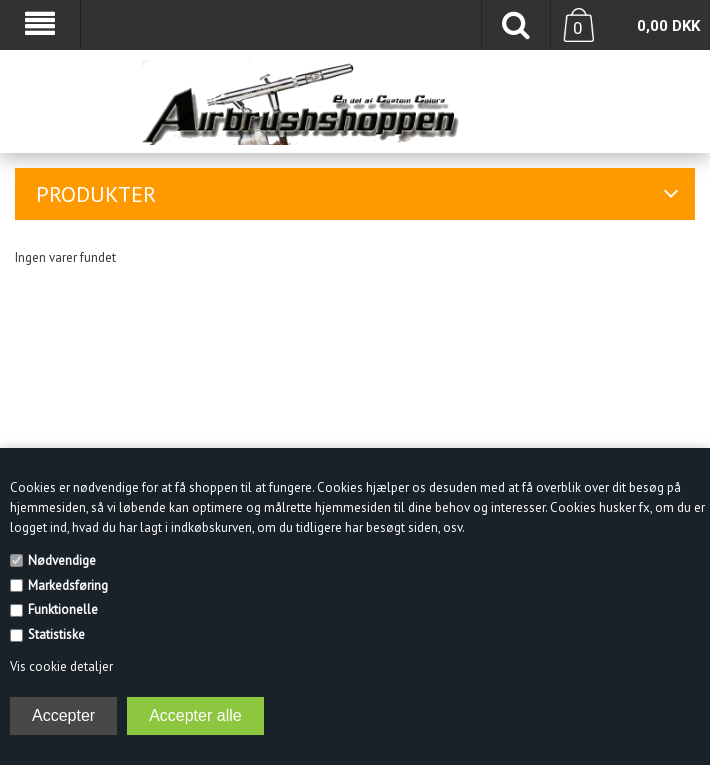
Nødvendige (62, 560)
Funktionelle (63, 609)
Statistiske (56, 634)
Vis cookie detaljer (61, 666)
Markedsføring (68, 585)
